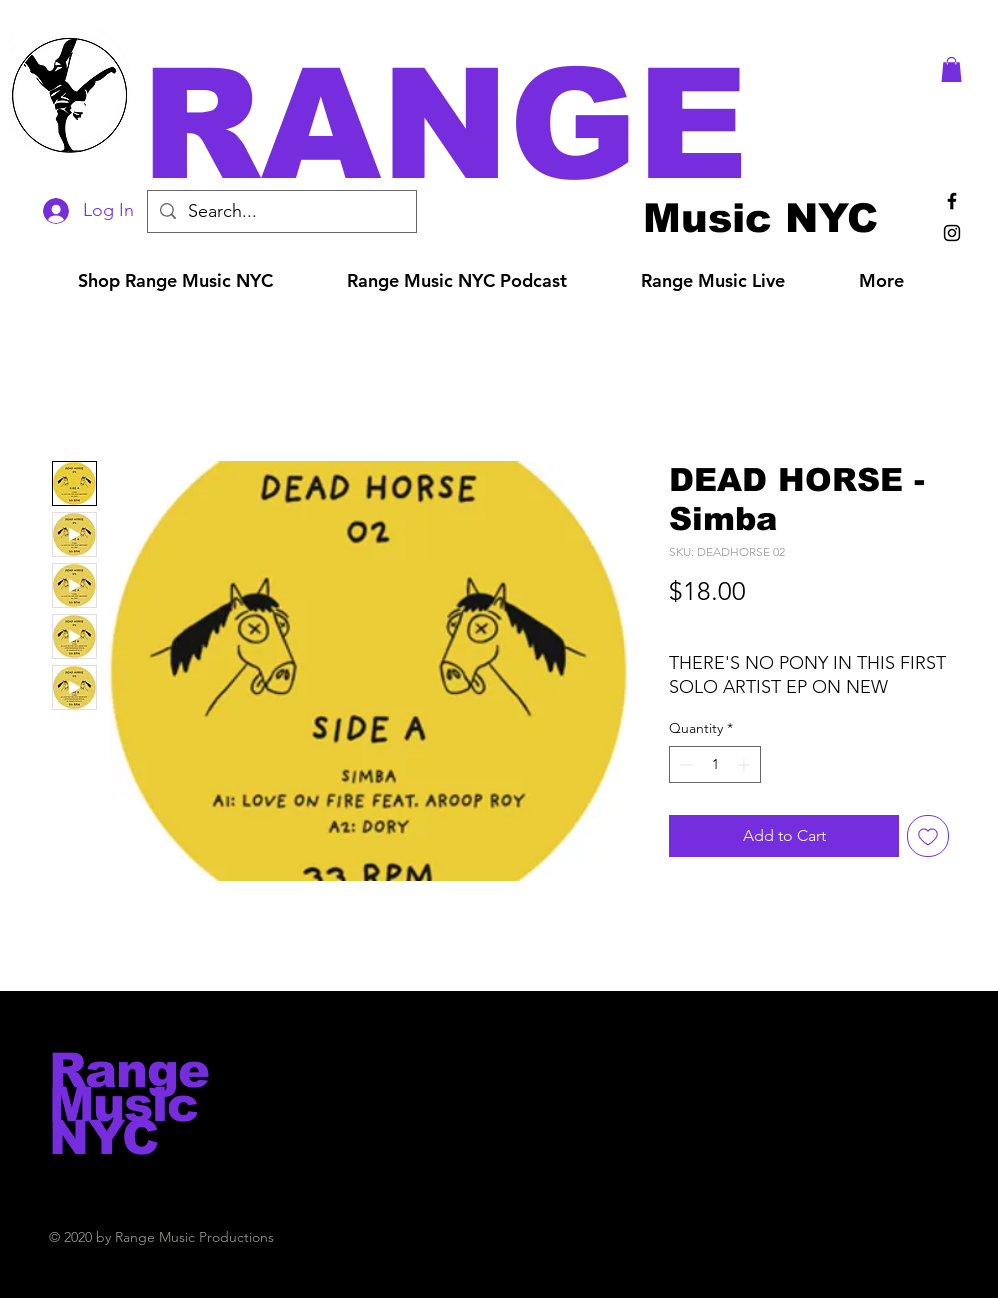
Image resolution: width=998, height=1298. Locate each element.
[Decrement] (684, 764)
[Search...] (281, 211)
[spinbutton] (715, 764)
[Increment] (745, 764)
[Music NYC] (760, 217)
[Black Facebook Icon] (952, 201)
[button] (527, 124)
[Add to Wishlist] (928, 836)
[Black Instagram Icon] (952, 233)
